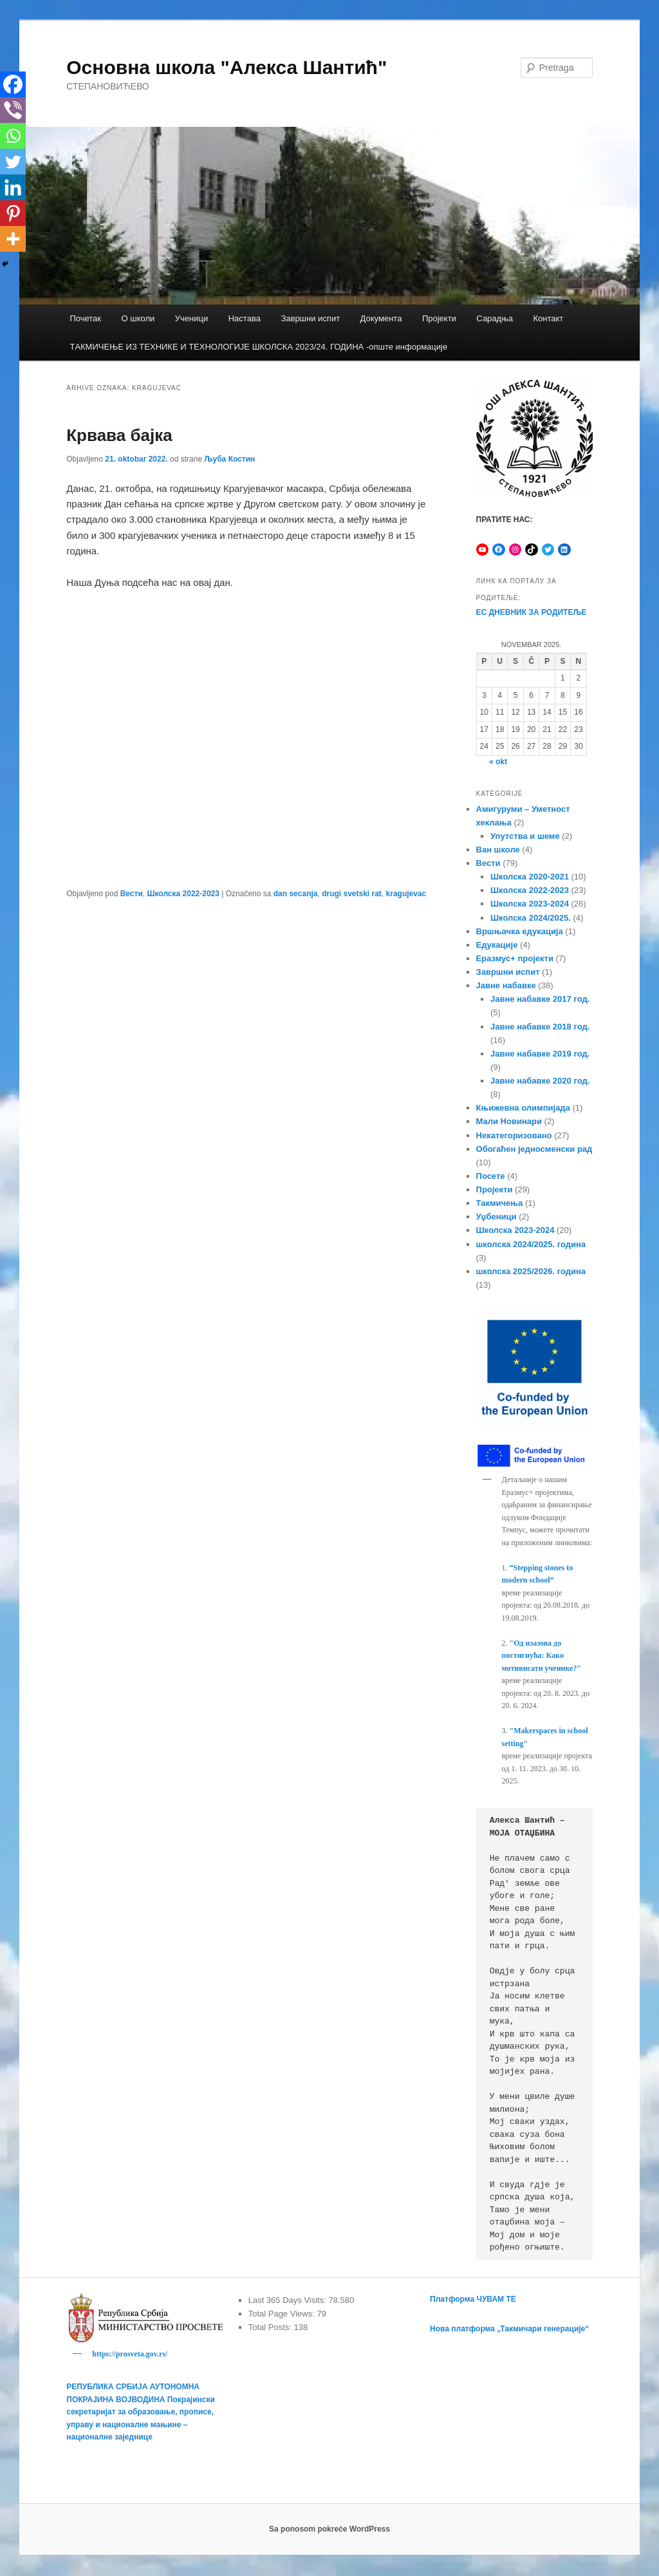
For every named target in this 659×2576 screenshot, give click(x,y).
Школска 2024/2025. (530, 918)
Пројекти (439, 318)
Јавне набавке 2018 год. (539, 1026)
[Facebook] (13, 84)
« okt (498, 761)
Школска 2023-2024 (529, 903)
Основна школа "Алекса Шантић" (226, 67)
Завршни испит (310, 318)
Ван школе (498, 849)
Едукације (497, 945)
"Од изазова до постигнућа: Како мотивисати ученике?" (542, 1656)
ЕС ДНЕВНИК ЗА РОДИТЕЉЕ (531, 612)
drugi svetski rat (352, 893)
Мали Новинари (509, 1121)
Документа (381, 318)
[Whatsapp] (13, 136)
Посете (490, 1176)
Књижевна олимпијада (523, 1108)
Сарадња (494, 318)
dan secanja (296, 893)
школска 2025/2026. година (531, 1271)
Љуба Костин (229, 459)
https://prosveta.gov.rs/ (129, 2353)
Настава (244, 318)
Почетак (85, 318)
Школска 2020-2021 (529, 876)
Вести (131, 893)
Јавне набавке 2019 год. (539, 1053)
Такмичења (499, 1203)
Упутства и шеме (525, 836)
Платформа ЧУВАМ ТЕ (473, 2299)
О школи (138, 318)
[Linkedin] (13, 187)
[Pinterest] (13, 213)
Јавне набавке (506, 985)
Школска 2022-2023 (183, 893)
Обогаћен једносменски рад (534, 1149)
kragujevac (406, 893)
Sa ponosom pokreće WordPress (329, 2530)
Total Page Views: (282, 2313)
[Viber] (13, 110)
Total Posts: (271, 2327)
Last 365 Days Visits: (288, 2300)
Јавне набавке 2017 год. (539, 999)
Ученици (191, 318)
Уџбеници (496, 1216)
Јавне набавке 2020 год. (539, 1081)
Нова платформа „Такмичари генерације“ (509, 2328)
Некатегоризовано (514, 1135)
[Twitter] (13, 161)
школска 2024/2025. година (531, 1244)
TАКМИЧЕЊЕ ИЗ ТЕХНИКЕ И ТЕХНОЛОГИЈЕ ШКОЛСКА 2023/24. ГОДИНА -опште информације (258, 347)
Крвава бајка (119, 435)
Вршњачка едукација (519, 931)
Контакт (548, 318)
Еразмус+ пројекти (514, 958)
